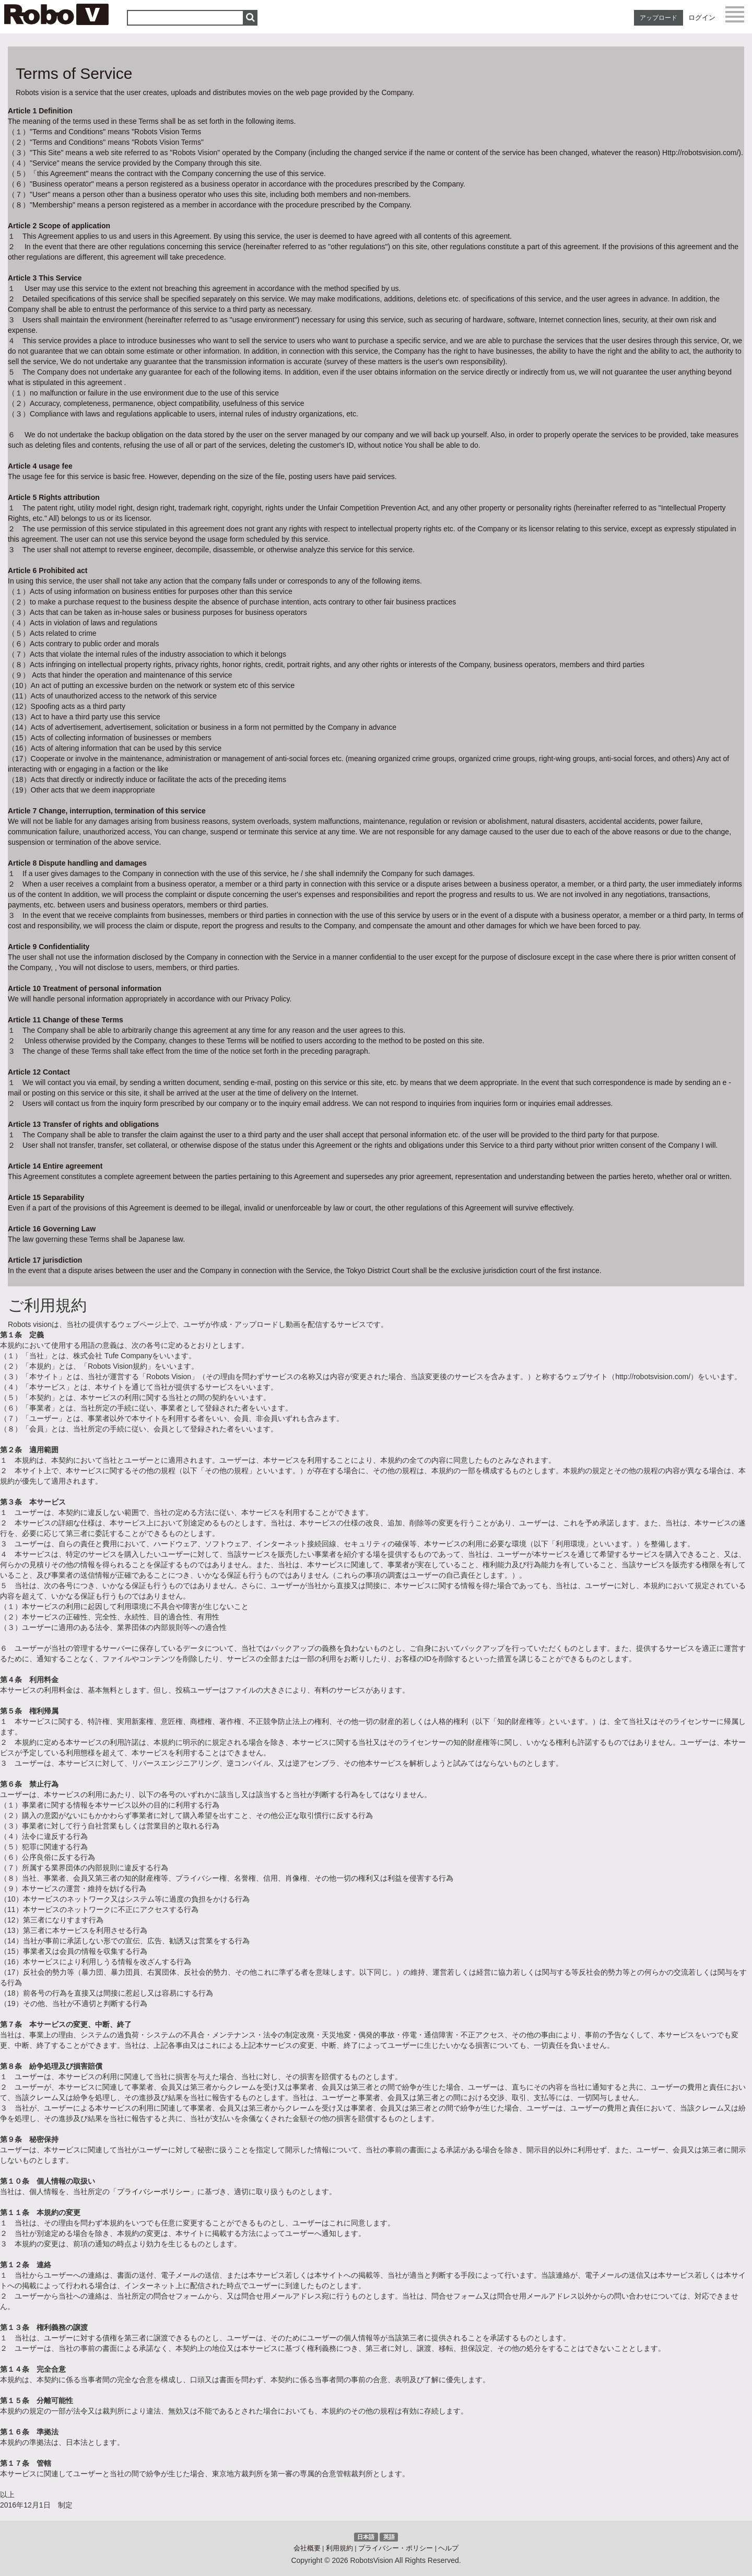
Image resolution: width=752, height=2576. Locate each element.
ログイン (701, 17)
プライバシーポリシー (153, 2191)
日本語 (365, 2537)
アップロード (658, 17)
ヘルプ (448, 2548)
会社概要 (307, 2548)
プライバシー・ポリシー (395, 2548)
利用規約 (339, 2548)
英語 (389, 2537)
